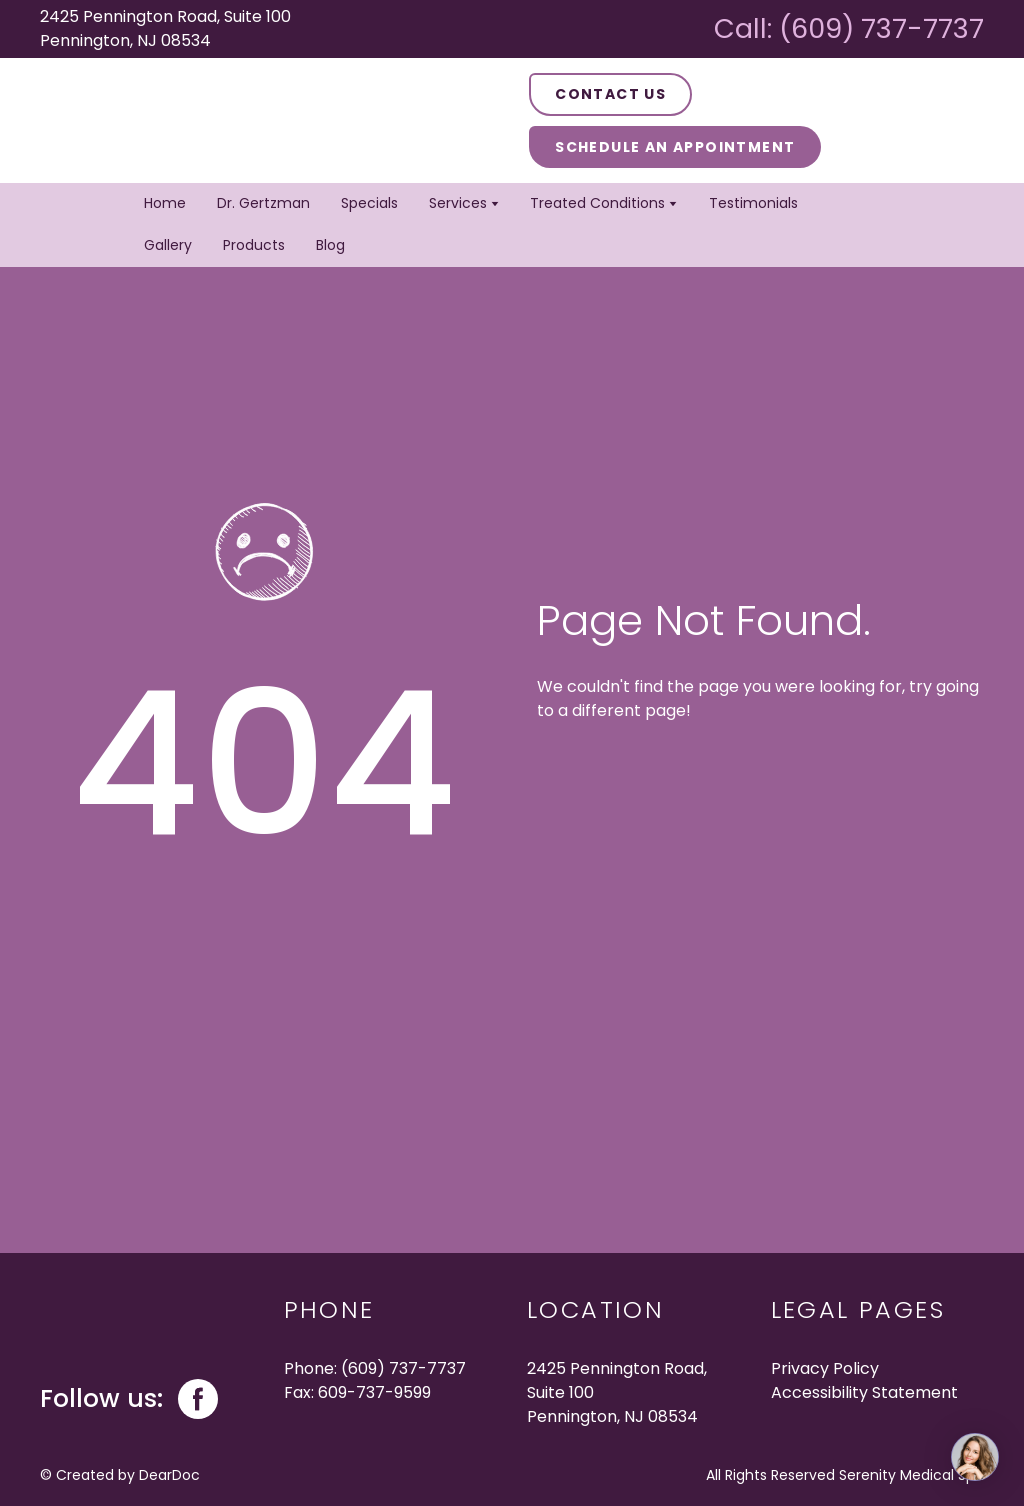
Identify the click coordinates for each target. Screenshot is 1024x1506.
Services (458, 203)
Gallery (168, 245)
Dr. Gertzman (263, 203)
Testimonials (753, 203)
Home (165, 203)
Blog (330, 245)
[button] (610, 94)
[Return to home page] (180, 120)
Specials (369, 203)
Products (254, 245)
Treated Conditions (597, 203)
